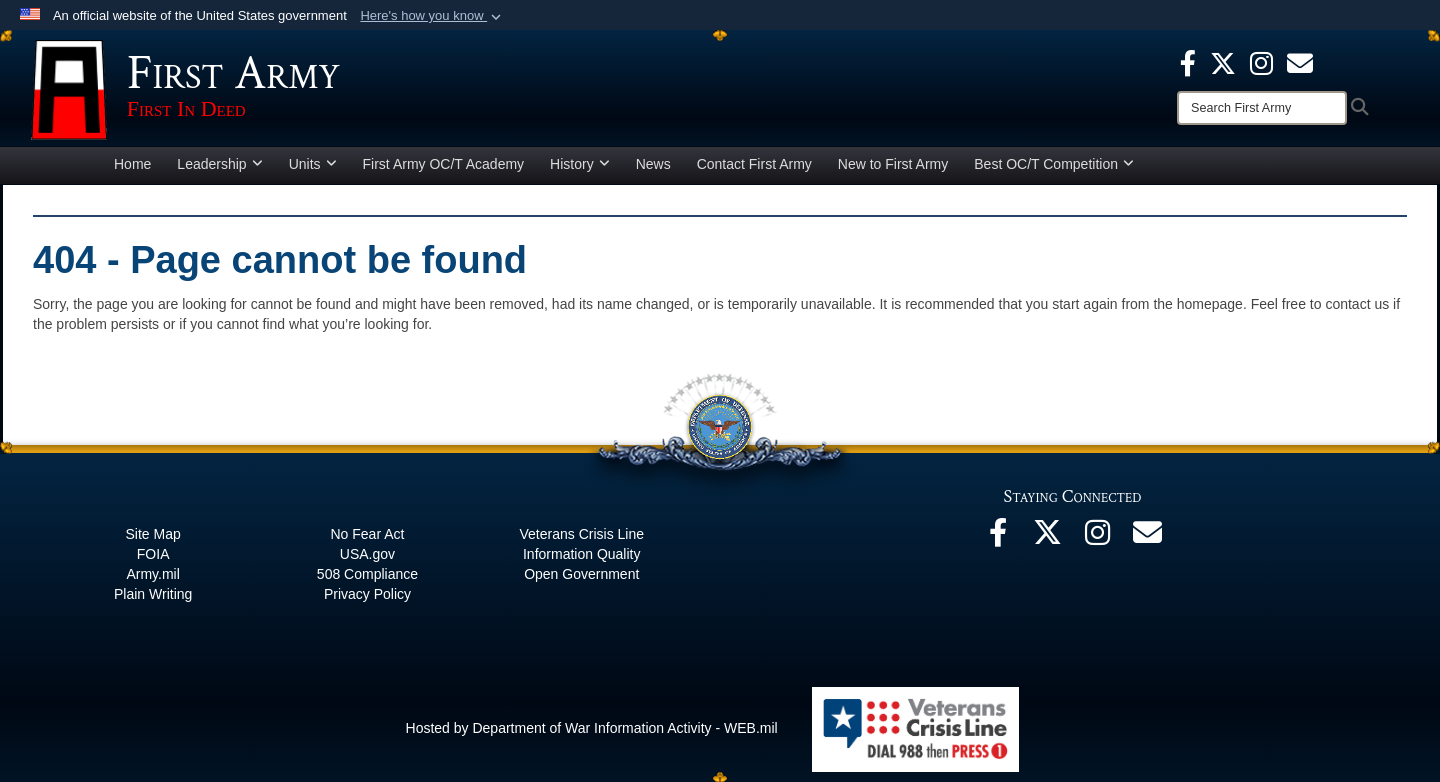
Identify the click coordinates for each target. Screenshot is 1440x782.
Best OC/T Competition (1054, 164)
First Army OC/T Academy (444, 164)
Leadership (219, 164)
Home (132, 164)
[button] (432, 16)
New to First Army (893, 164)
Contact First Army (754, 164)
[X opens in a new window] (1223, 62)
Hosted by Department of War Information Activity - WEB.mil (592, 728)
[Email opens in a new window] (1148, 538)
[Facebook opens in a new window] (1188, 62)
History (580, 164)
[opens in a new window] (1300, 62)
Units (313, 164)
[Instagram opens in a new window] (1261, 62)
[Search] (1262, 108)
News (653, 164)
